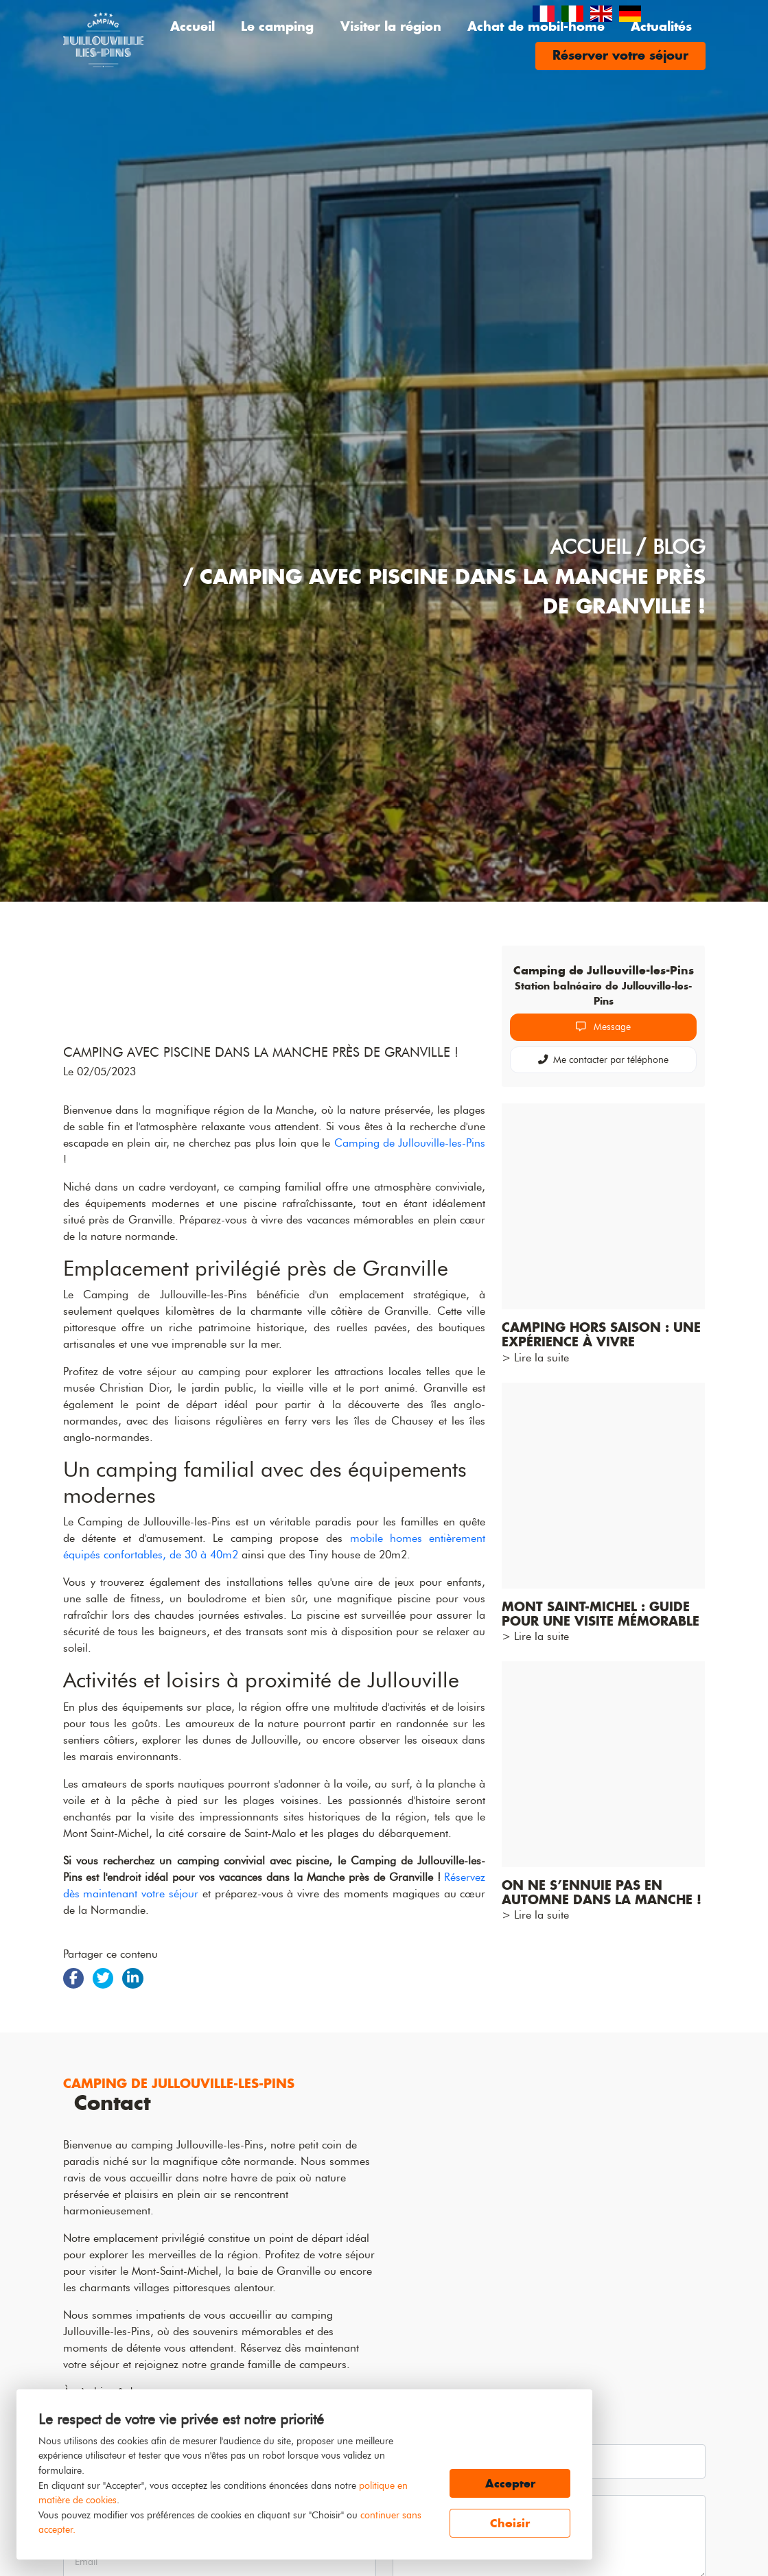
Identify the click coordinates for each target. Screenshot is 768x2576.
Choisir (510, 2523)
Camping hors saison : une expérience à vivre (601, 1335)
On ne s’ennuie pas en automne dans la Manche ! (601, 1892)
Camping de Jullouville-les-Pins (410, 1342)
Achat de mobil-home (536, 26)
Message (603, 1026)
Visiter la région (390, 26)
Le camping (277, 26)
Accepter (510, 2483)
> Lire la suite (535, 1357)
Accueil (192, 26)
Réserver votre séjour (620, 55)
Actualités (661, 26)
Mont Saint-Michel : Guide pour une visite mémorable (600, 1614)
